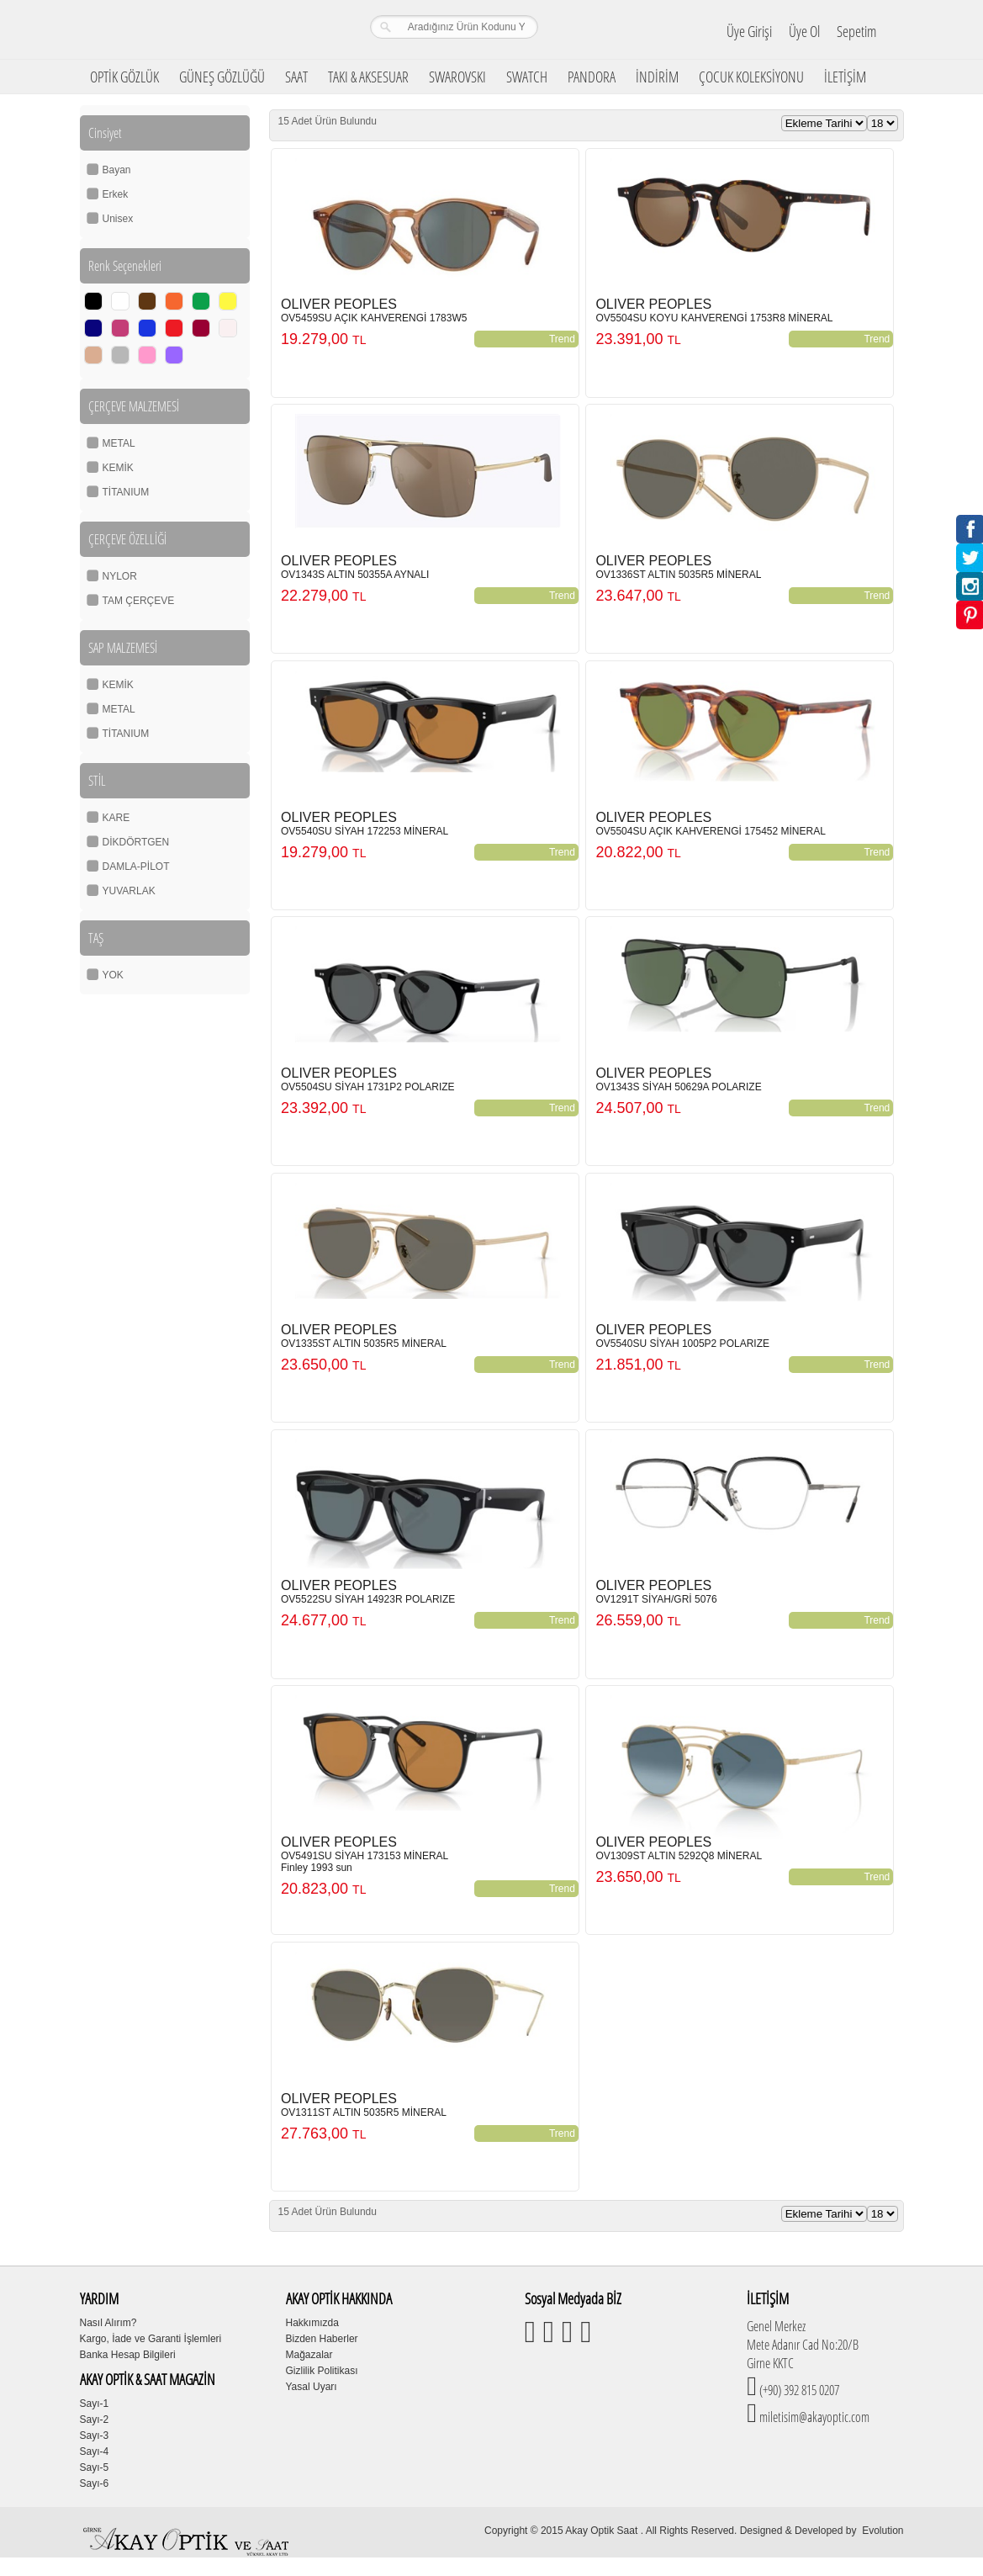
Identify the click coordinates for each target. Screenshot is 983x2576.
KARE (116, 818)
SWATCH (526, 76)
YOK (113, 975)
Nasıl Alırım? (108, 2323)
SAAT (296, 76)
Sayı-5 (94, 2467)
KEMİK (118, 468)
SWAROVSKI (457, 76)
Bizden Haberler (322, 2339)
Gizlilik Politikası (322, 2371)
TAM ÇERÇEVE (139, 601)
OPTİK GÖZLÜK (124, 76)
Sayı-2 (94, 2419)
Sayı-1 (94, 2403)
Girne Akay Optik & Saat (188, 29)
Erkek (116, 194)
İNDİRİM (657, 76)
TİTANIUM (126, 492)
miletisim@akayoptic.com (813, 2417)
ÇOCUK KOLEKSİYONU (751, 76)
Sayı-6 (94, 2483)
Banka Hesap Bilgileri (128, 2355)
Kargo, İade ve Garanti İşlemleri (151, 2339)
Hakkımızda (312, 2323)
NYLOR (120, 576)
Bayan (117, 170)
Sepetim (856, 31)
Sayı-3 (94, 2435)
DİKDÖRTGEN (136, 842)
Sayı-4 (94, 2451)
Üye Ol (804, 31)
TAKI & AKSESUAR (368, 76)
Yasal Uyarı (311, 2387)
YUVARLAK (129, 891)
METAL (119, 443)
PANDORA (592, 76)
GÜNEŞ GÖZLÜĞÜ (222, 76)
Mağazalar (309, 2355)
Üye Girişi (749, 31)
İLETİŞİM (845, 76)
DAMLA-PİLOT (136, 866)
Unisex (118, 219)
